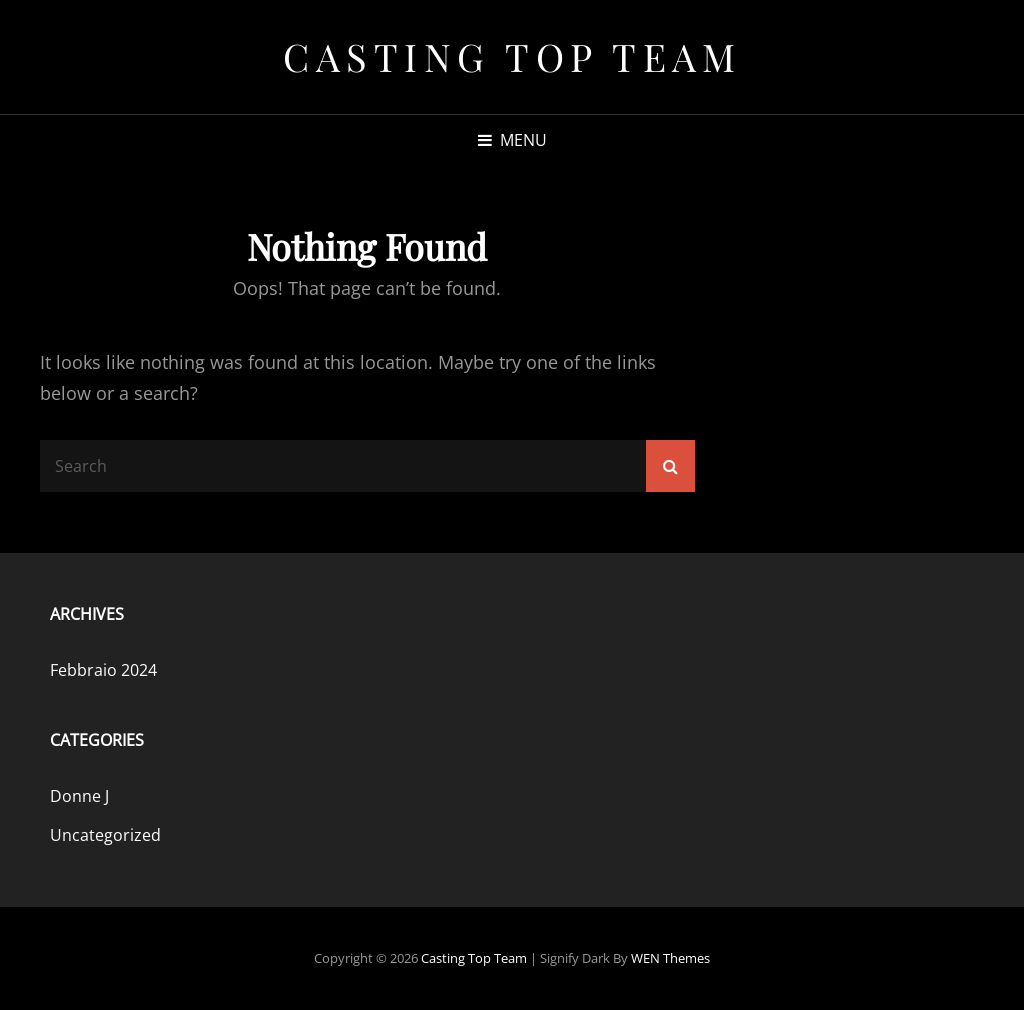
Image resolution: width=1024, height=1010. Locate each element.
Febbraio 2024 (103, 670)
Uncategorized (105, 835)
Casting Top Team (512, 56)
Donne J (79, 796)
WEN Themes (670, 958)
